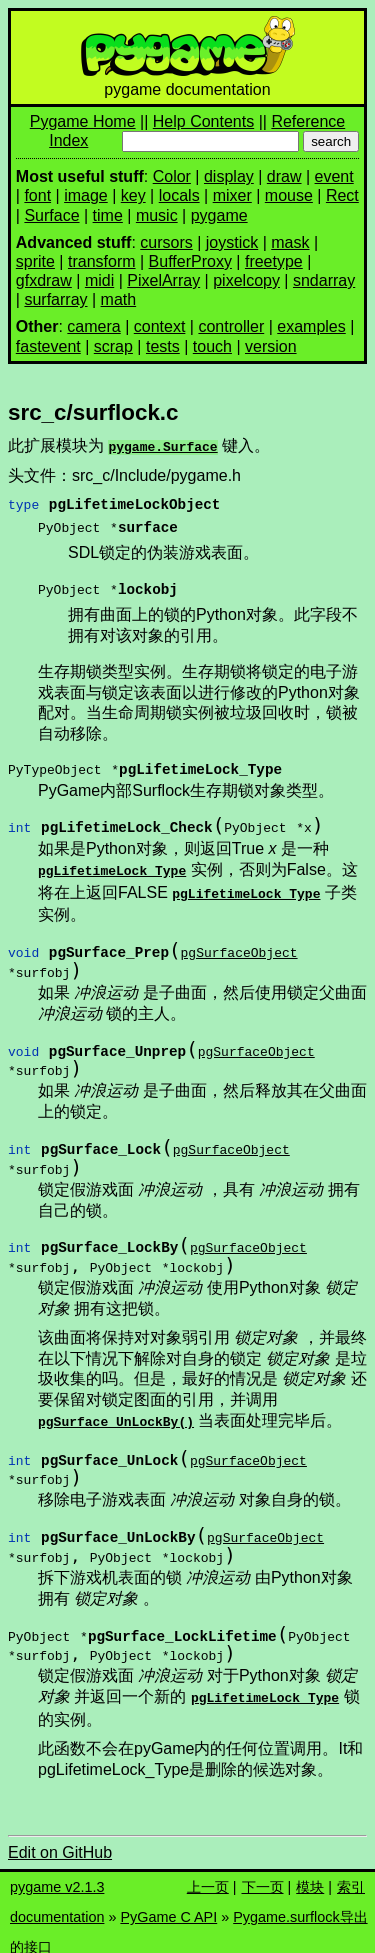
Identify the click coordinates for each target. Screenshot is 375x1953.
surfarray (55, 299)
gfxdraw (44, 280)
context (160, 326)
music (157, 215)
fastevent (48, 346)
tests (163, 346)
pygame (219, 215)
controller (231, 326)
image (86, 195)
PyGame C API (168, 1905)
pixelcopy (246, 280)
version (271, 346)
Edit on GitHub (60, 1840)
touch (212, 346)
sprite (35, 261)
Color (172, 176)
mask (290, 242)
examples (311, 326)
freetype (274, 261)
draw (284, 176)
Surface (51, 215)
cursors (166, 242)
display (229, 176)
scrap (113, 346)
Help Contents (203, 121)
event (334, 176)
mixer (232, 195)
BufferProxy (190, 261)
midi (99, 280)
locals (179, 195)
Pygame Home (83, 121)
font (37, 195)
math (119, 299)
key (133, 195)
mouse (289, 195)
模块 (310, 1875)
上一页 (208, 1875)
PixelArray (163, 280)
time (108, 215)
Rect (342, 195)
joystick (232, 242)
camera (93, 326)
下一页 (263, 1875)
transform (102, 261)
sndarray (324, 280)
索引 (351, 1875)
